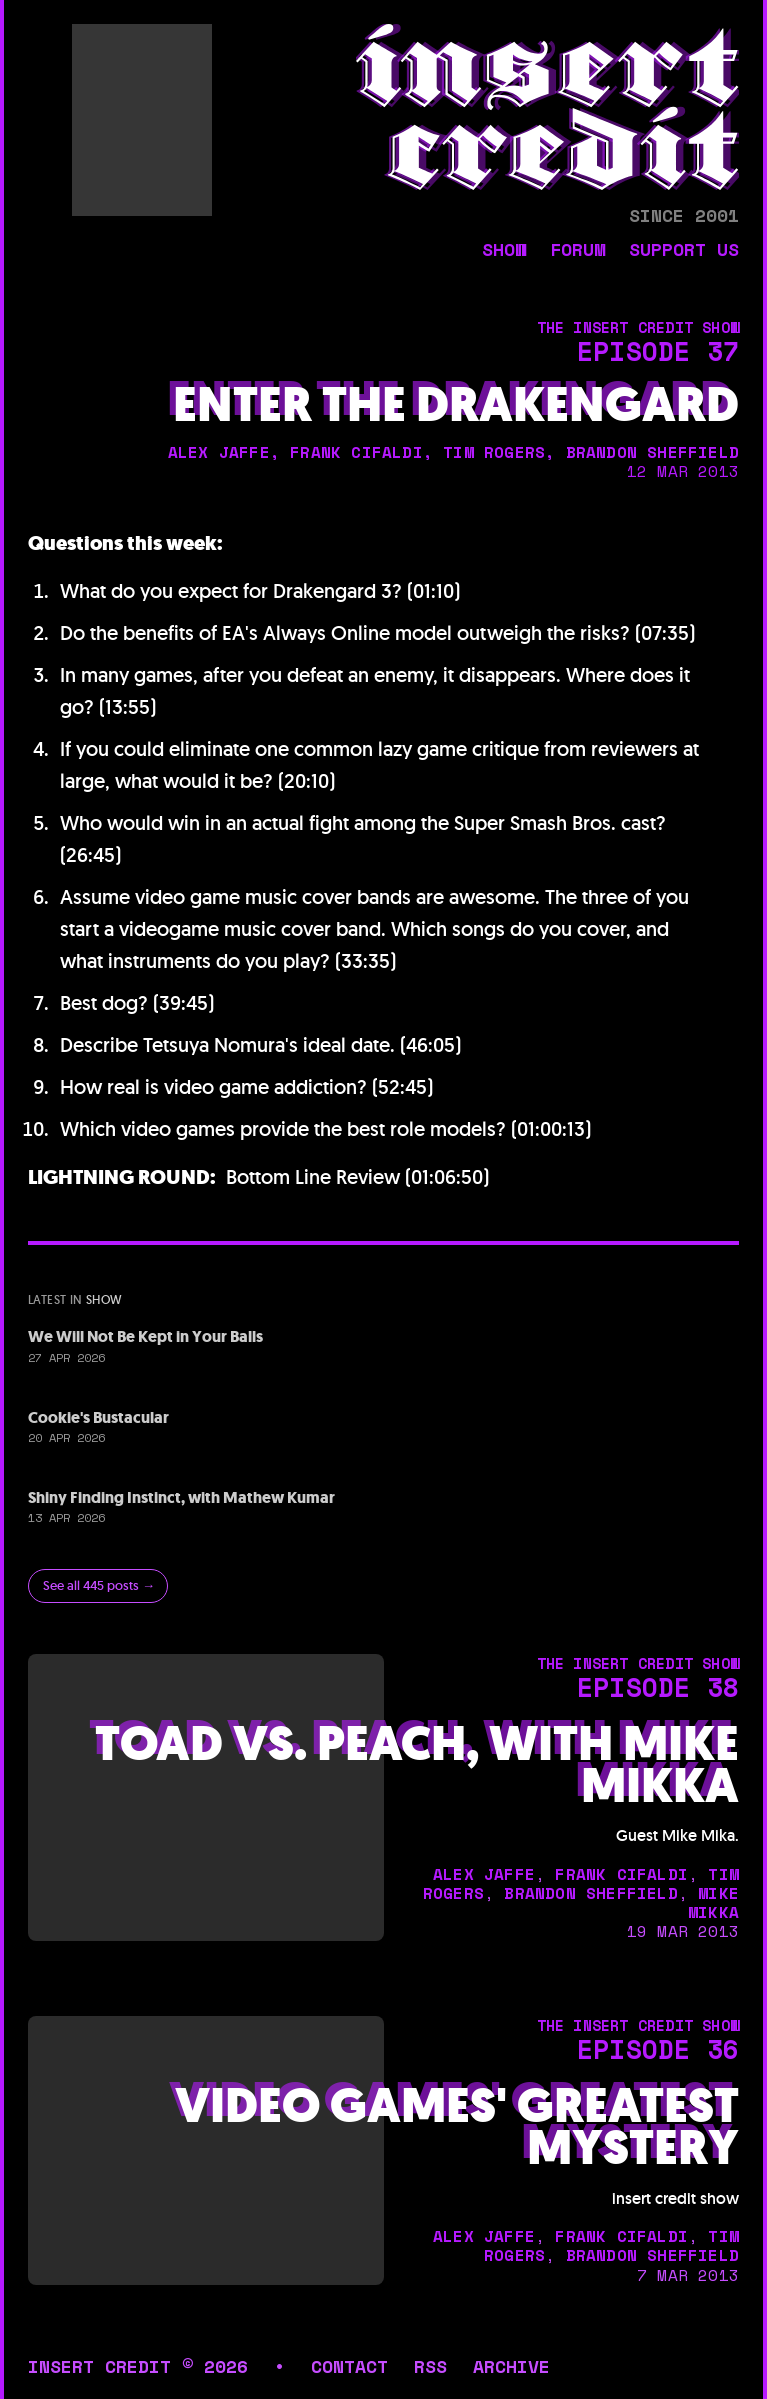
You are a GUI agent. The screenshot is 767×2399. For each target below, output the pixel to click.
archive (511, 2366)
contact (349, 2366)
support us (684, 251)
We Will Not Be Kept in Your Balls (145, 1336)
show (504, 251)
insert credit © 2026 (138, 2366)
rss (430, 2366)
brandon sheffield (652, 452)
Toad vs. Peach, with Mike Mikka (417, 1765)
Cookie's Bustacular (98, 1417)
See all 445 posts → (99, 1585)
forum (577, 251)
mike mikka (713, 1902)
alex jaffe (219, 452)
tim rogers (494, 452)
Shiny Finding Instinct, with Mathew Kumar (181, 1497)
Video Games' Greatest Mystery (457, 2127)
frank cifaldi (356, 452)
